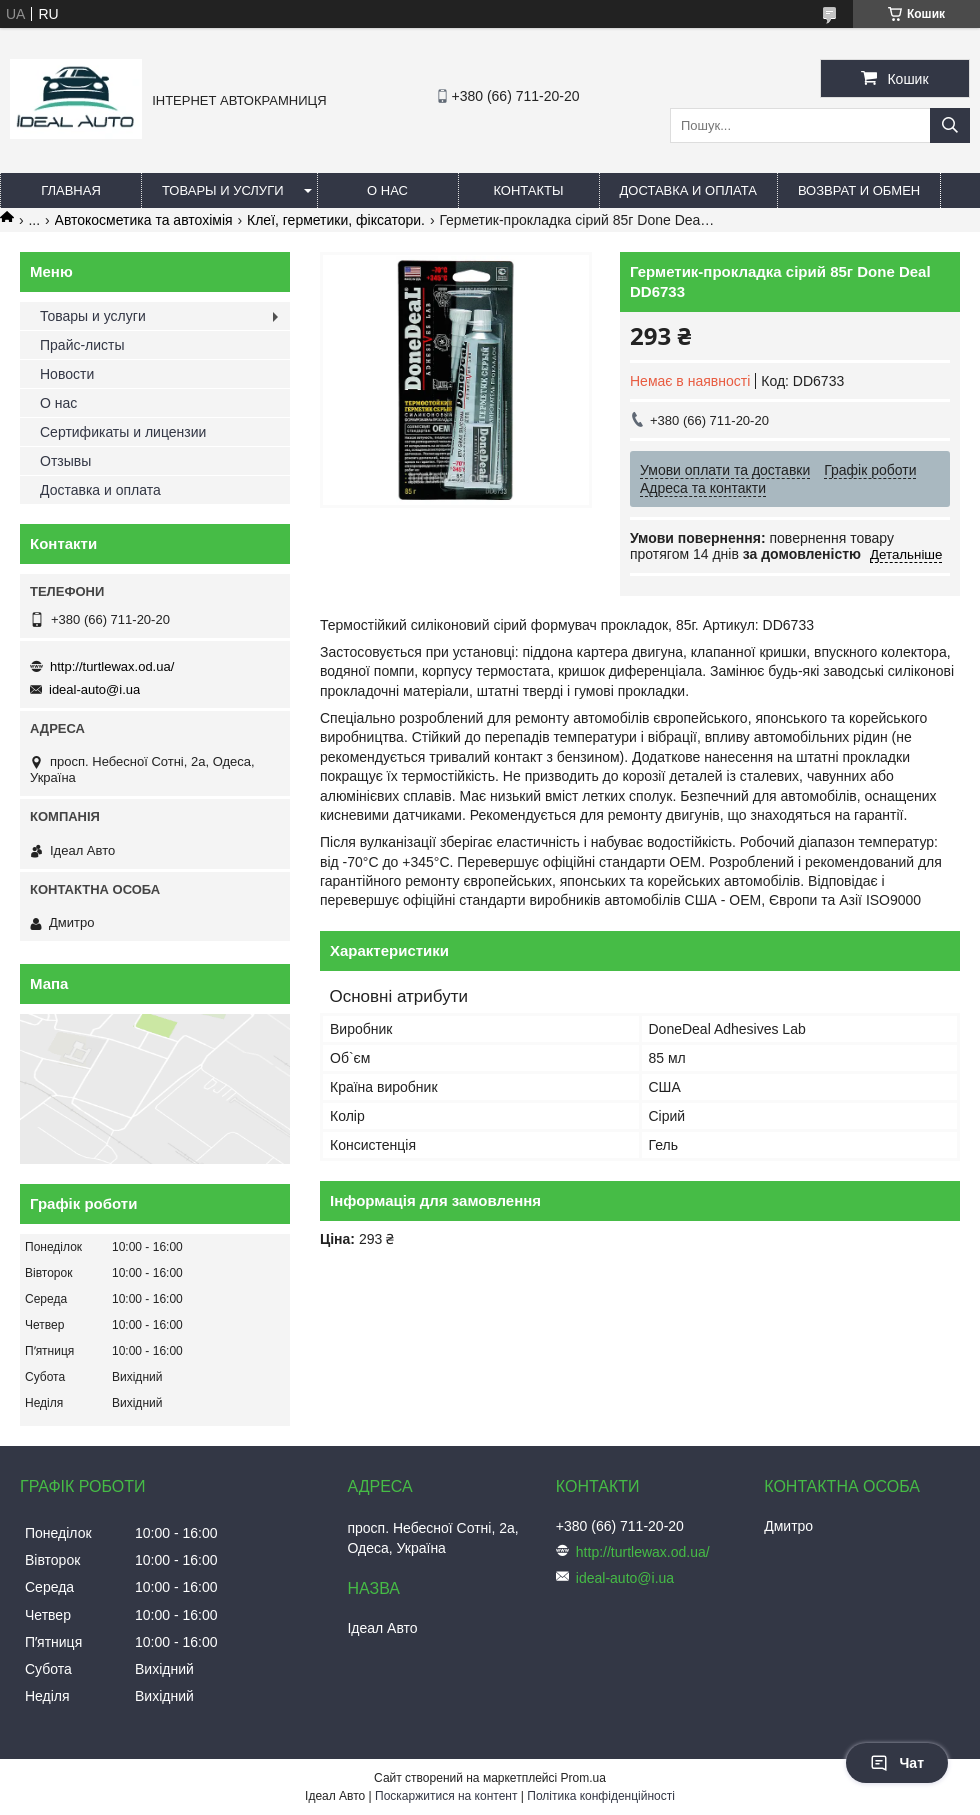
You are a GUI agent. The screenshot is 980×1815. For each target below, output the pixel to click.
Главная (71, 190)
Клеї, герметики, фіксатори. (336, 220)
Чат (897, 1763)
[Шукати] (950, 125)
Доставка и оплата (688, 190)
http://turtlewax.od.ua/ (112, 666)
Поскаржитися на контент (446, 1796)
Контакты (528, 190)
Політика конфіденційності (601, 1796)
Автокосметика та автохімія (144, 220)
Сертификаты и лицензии (123, 432)
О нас (387, 190)
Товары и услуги (223, 190)
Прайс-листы (82, 345)
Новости (67, 374)
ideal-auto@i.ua (94, 689)
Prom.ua (583, 1778)
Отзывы (65, 461)
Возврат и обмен (859, 190)
